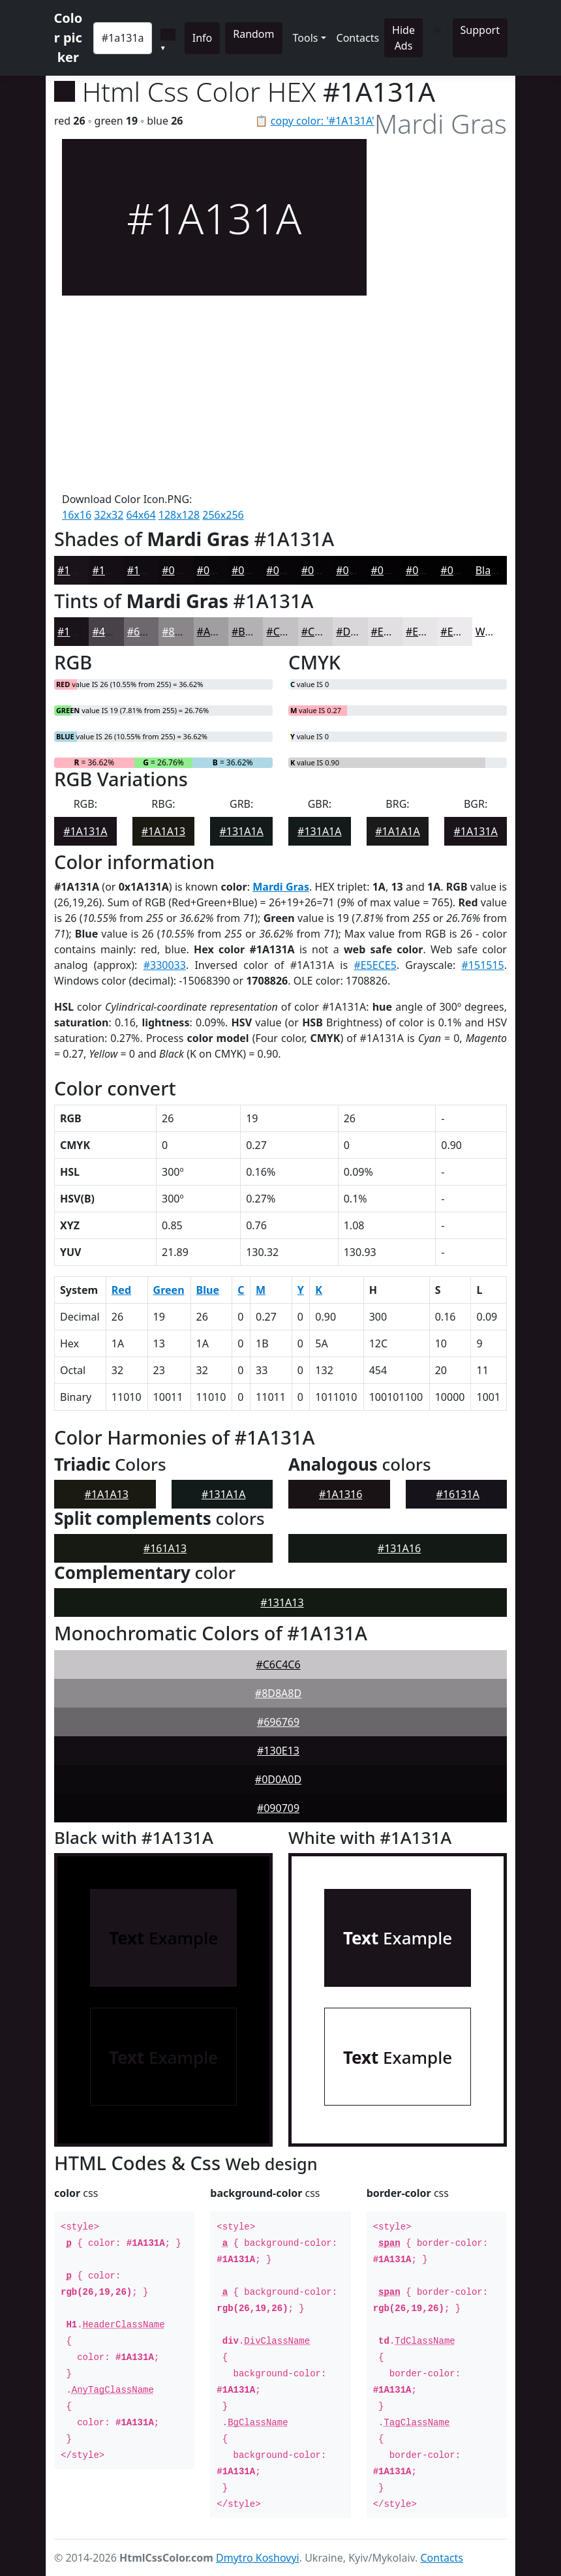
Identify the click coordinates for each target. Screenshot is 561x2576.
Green (169, 1290)
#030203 (427, 570)
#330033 (165, 965)
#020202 (461, 570)
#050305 (357, 570)
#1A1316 (340, 1494)
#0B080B (219, 570)
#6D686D (150, 631)
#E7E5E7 (426, 631)
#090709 (278, 1808)
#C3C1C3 (288, 631)
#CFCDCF (323, 631)
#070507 (287, 570)
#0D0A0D (278, 1779)
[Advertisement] (214, 393)
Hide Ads (403, 38)
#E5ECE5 (375, 965)
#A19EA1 (219, 631)
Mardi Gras (280, 887)
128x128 (179, 515)
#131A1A (241, 831)
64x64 (141, 515)
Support (480, 30)
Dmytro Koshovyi (257, 2558)
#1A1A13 (163, 831)
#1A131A (79, 570)
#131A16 (399, 1548)
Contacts (358, 38)
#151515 (482, 965)
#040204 (392, 570)
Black (489, 570)
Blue (207, 1290)
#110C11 (148, 570)
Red (121, 1290)
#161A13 (165, 1548)
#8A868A (183, 631)
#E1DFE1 (392, 631)
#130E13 (278, 1750)
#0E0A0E (183, 570)
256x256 (222, 515)
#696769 (278, 1722)
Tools (305, 38)
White (490, 631)
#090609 (253, 570)
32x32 (108, 515)
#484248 (113, 631)
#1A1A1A (397, 831)
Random (253, 34)
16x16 (76, 515)
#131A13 (281, 1602)
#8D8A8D (278, 1693)
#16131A (457, 1494)
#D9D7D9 (360, 631)
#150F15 (113, 570)
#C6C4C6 (278, 1664)
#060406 (322, 570)
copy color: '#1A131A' (322, 121)
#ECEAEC (462, 631)
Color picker (67, 37)
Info (202, 38)
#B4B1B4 (254, 631)
